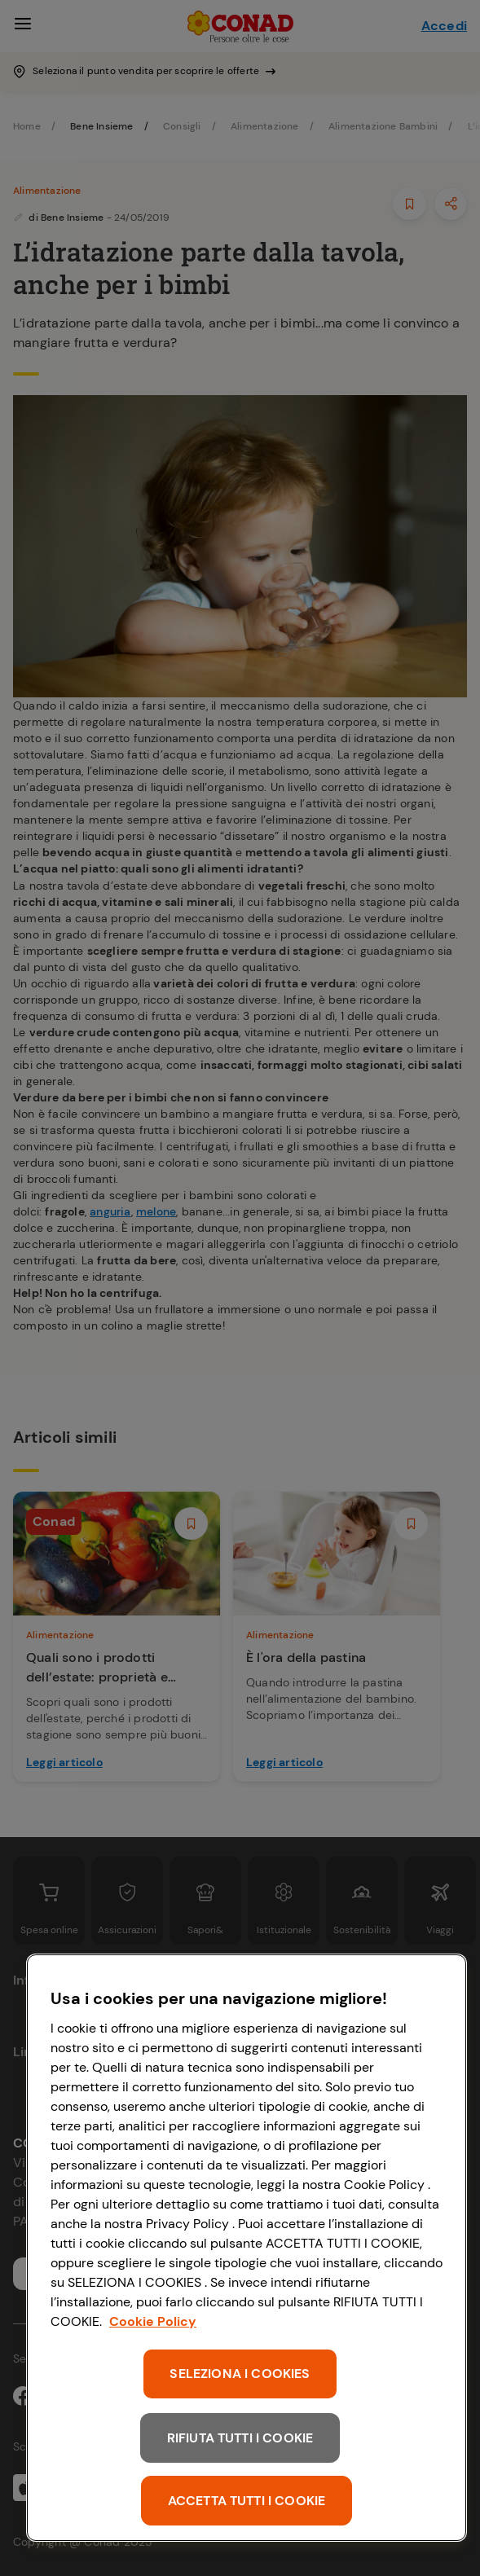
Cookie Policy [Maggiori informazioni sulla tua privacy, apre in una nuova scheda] (152, 2321)
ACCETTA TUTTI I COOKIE (247, 2500)
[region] (246, 2248)
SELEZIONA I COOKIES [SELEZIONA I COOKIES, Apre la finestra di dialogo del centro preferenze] (240, 2373)
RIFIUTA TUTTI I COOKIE (240, 2437)
